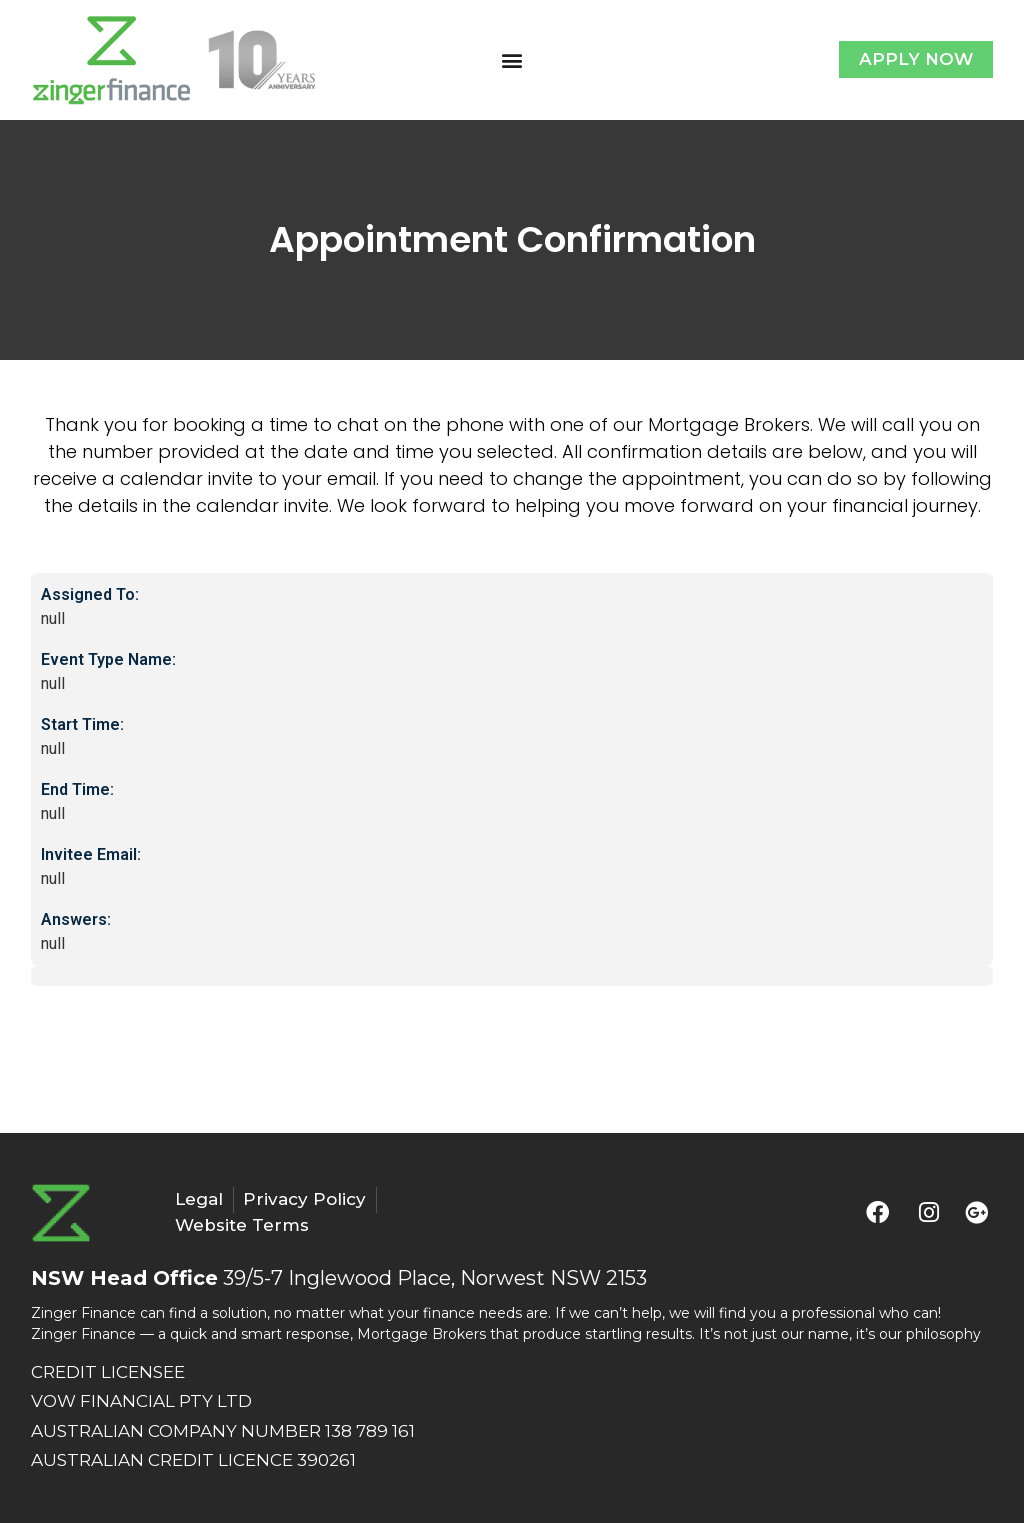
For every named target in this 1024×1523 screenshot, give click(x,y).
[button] (511, 59)
